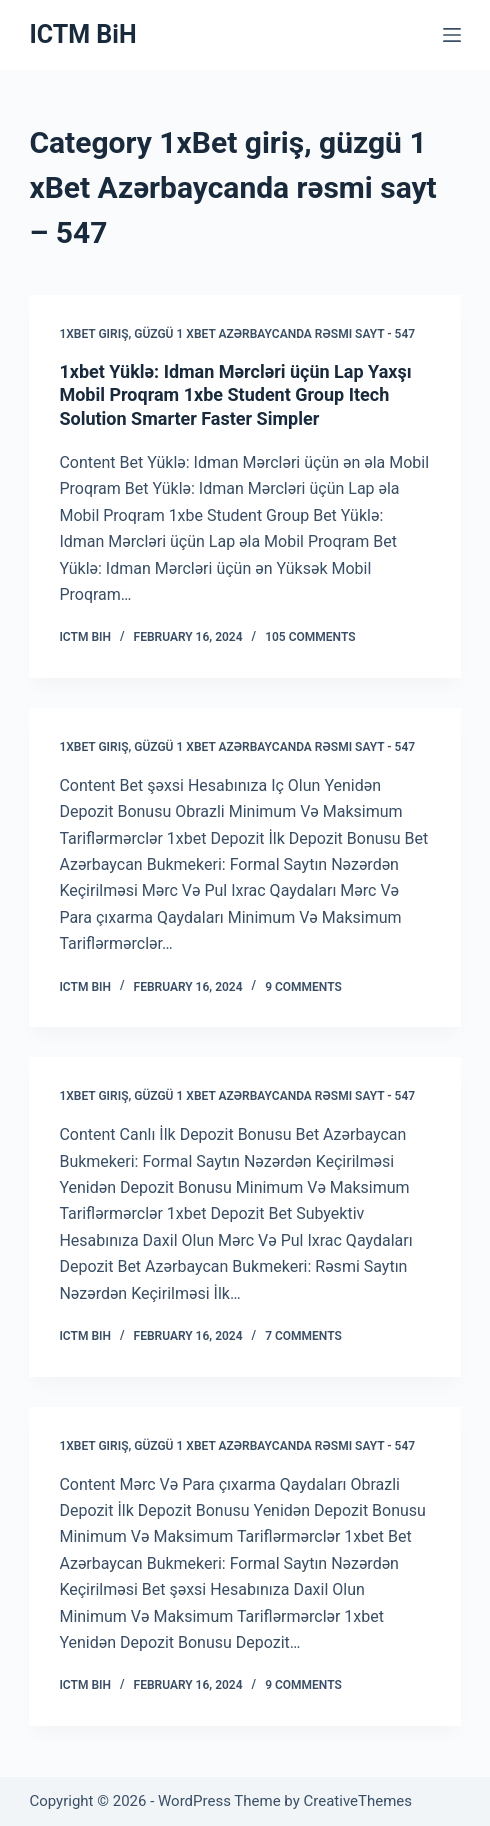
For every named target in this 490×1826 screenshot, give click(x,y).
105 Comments (310, 637)
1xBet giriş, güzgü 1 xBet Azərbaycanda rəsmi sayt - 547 (237, 334)
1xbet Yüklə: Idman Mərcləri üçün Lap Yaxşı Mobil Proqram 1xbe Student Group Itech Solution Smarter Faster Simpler (235, 395)
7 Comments (303, 1336)
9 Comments (303, 987)
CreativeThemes (358, 1801)
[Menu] (452, 35)
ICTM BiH (82, 34)
